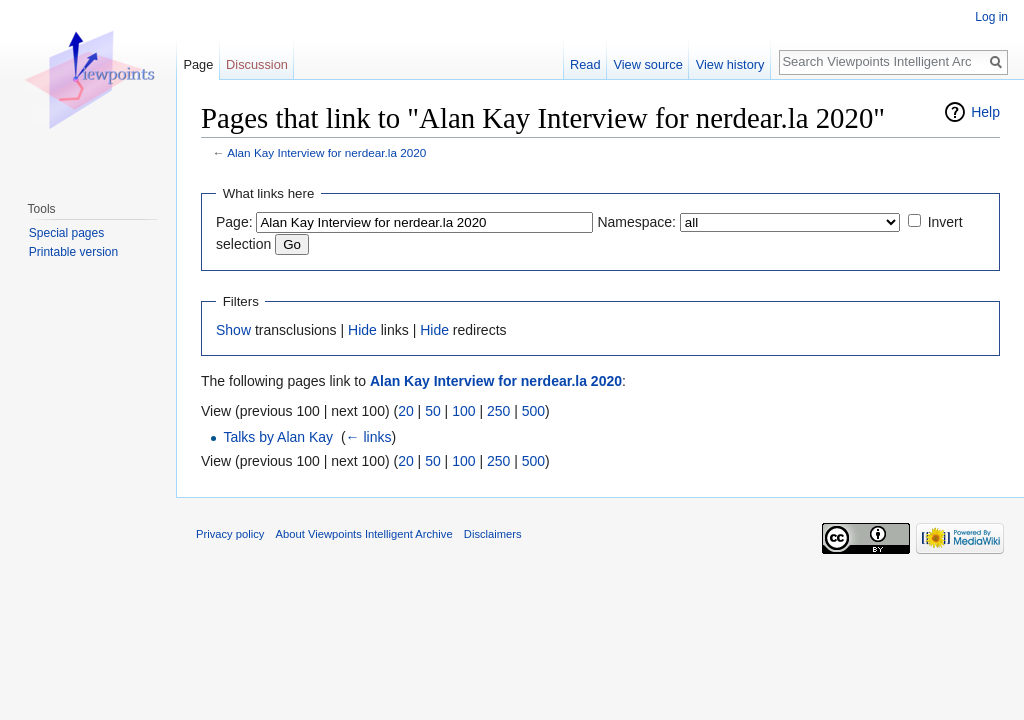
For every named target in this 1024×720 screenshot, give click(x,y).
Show (233, 330)
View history (730, 64)
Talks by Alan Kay (278, 437)
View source (647, 64)
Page (198, 64)
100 (463, 411)
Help (985, 112)
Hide (362, 330)
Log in (991, 17)
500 (533, 411)
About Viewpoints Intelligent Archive (364, 534)
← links (369, 437)
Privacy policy (230, 534)
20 (406, 411)
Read (585, 64)
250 (498, 411)
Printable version (73, 252)
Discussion (257, 64)
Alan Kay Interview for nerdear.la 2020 (326, 152)
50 (433, 411)
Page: (234, 222)
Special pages (66, 233)
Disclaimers (493, 534)
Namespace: (636, 222)
